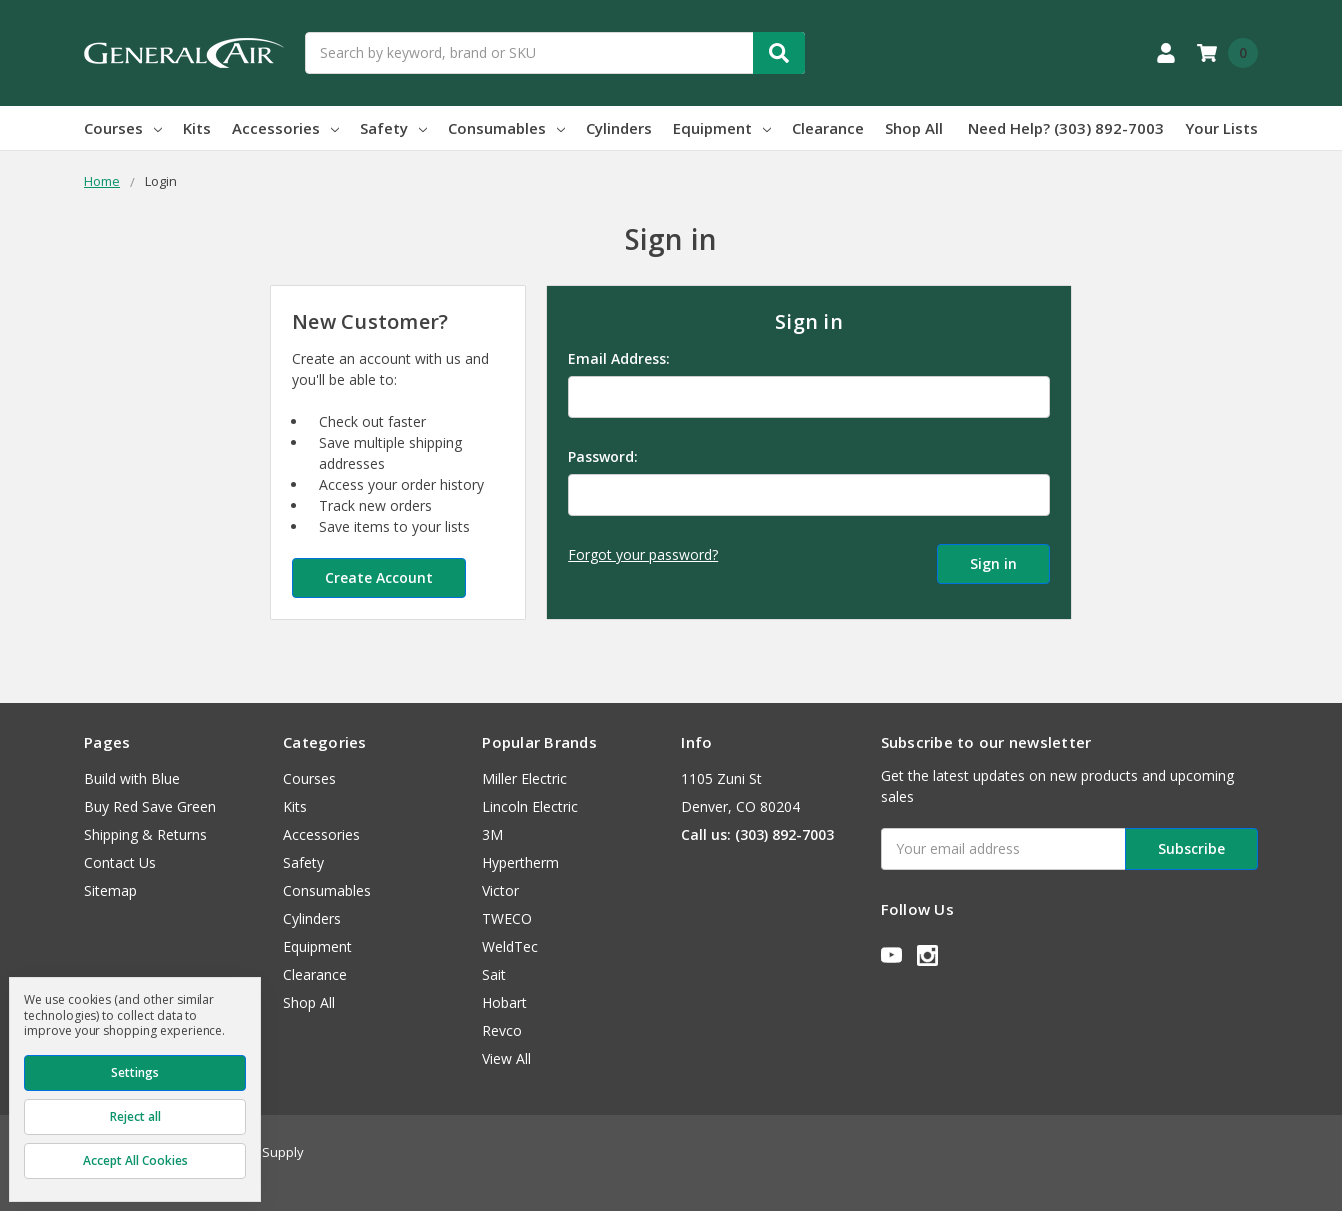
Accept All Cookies (135, 1160)
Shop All (914, 128)
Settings (135, 1072)
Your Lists (1221, 128)
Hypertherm (520, 862)
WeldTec (510, 946)
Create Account (379, 577)
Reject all (135, 1116)
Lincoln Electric (530, 806)
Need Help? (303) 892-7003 (1066, 128)
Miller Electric (524, 778)
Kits (197, 128)
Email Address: (619, 358)
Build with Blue (132, 778)
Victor (500, 890)
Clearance (828, 128)
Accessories (285, 128)
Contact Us (120, 862)
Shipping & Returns (145, 834)
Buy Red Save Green (150, 806)
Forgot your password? (643, 554)
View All (506, 1058)
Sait (494, 974)
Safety (393, 128)
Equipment (722, 128)
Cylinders (619, 128)
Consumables (506, 128)
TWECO (507, 918)
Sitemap (110, 890)
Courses (123, 128)
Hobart (504, 1002)
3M (492, 834)
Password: (603, 456)
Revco (502, 1030)
